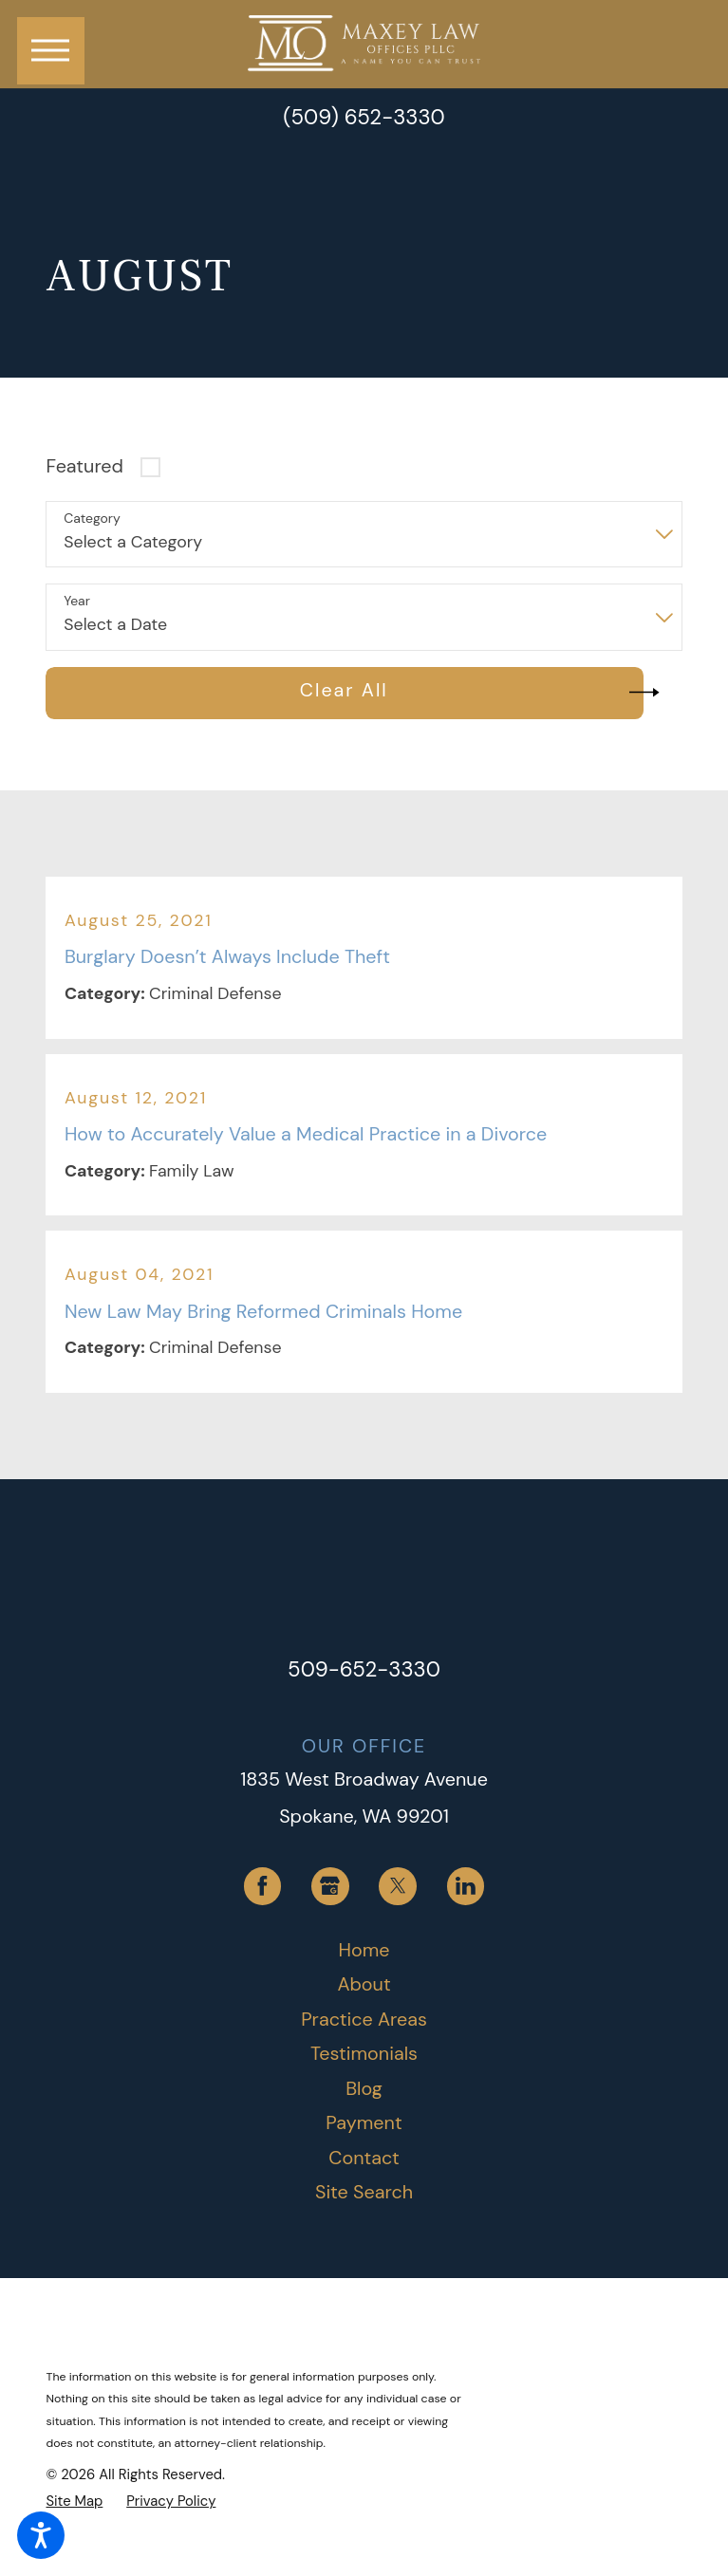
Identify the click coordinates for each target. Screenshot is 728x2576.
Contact (363, 2157)
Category (92, 518)
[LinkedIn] (466, 1886)
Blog (364, 2088)
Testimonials (364, 2053)
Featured (84, 466)
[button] (41, 2535)
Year (77, 601)
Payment (363, 2122)
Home (364, 1949)
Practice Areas (364, 2019)
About (363, 1984)
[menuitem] (363, 1951)
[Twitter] (398, 1886)
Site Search (364, 2191)
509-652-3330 (364, 1669)
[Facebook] (263, 1886)
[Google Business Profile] (330, 1886)
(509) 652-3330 (364, 117)
